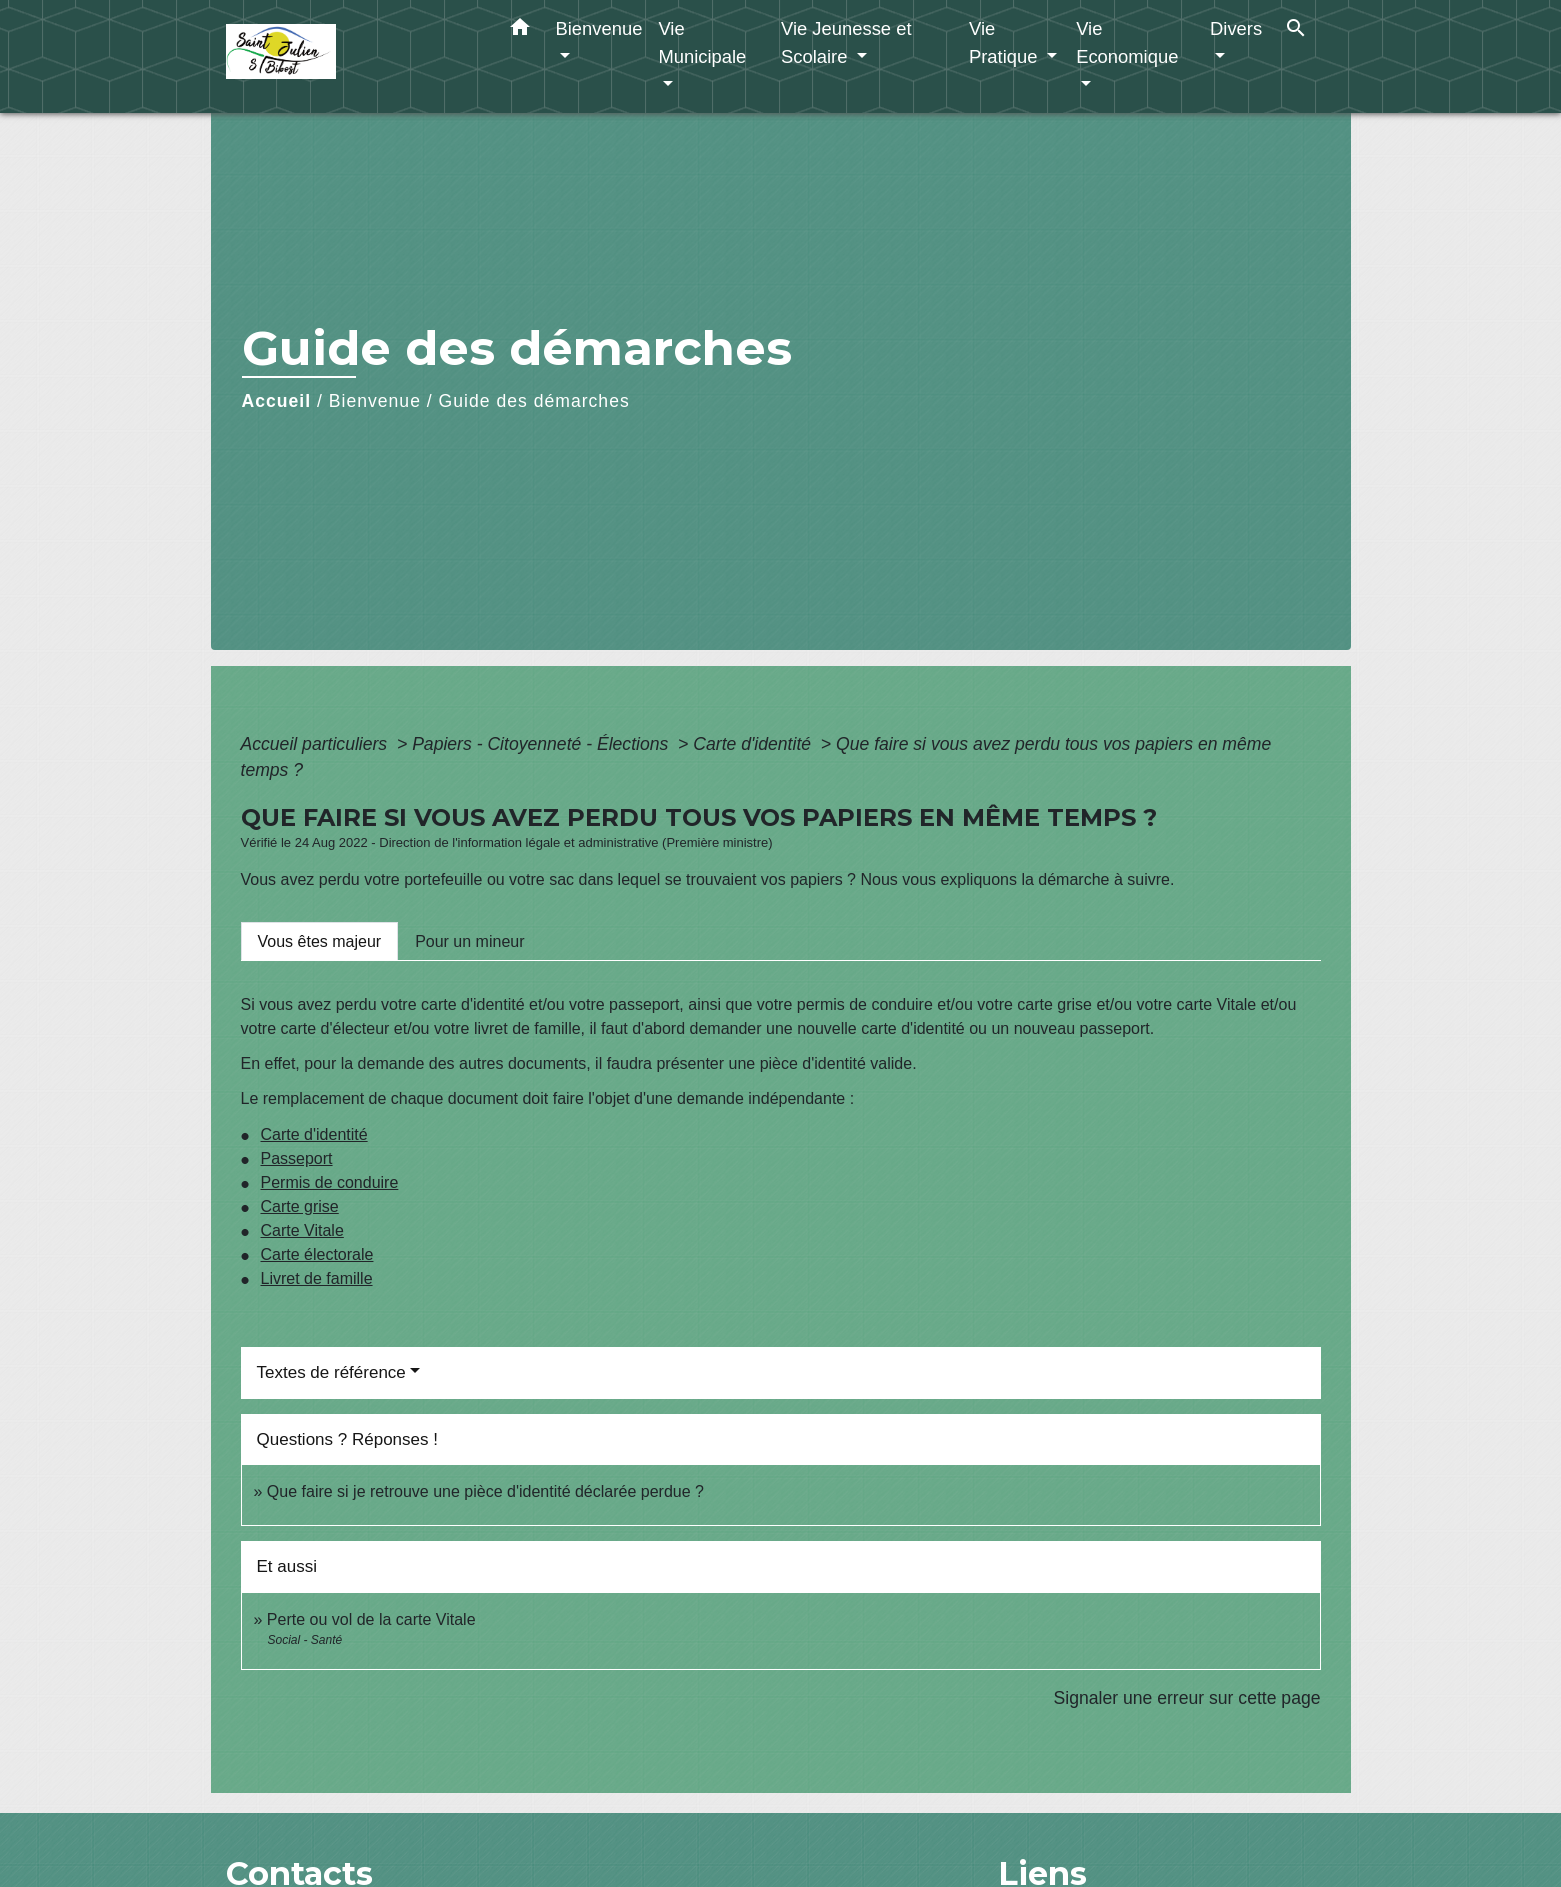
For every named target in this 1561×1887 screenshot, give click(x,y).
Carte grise (300, 1206)
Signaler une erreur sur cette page (1187, 1698)
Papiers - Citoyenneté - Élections (542, 744)
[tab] (320, 941)
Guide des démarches (534, 401)
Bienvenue (375, 401)
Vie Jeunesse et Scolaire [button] (846, 42)
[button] (520, 31)
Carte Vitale (302, 1230)
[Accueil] (351, 56)
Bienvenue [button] (599, 28)
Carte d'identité (754, 744)
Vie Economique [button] (1127, 42)
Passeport (297, 1158)
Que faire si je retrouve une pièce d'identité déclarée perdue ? (485, 1491)
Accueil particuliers (317, 744)
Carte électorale (317, 1254)
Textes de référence (331, 1372)
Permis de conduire (330, 1182)
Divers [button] (1236, 28)
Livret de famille (317, 1278)
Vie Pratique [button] (1006, 42)
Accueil (277, 401)
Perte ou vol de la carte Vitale (371, 1619)
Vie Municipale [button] (702, 42)
